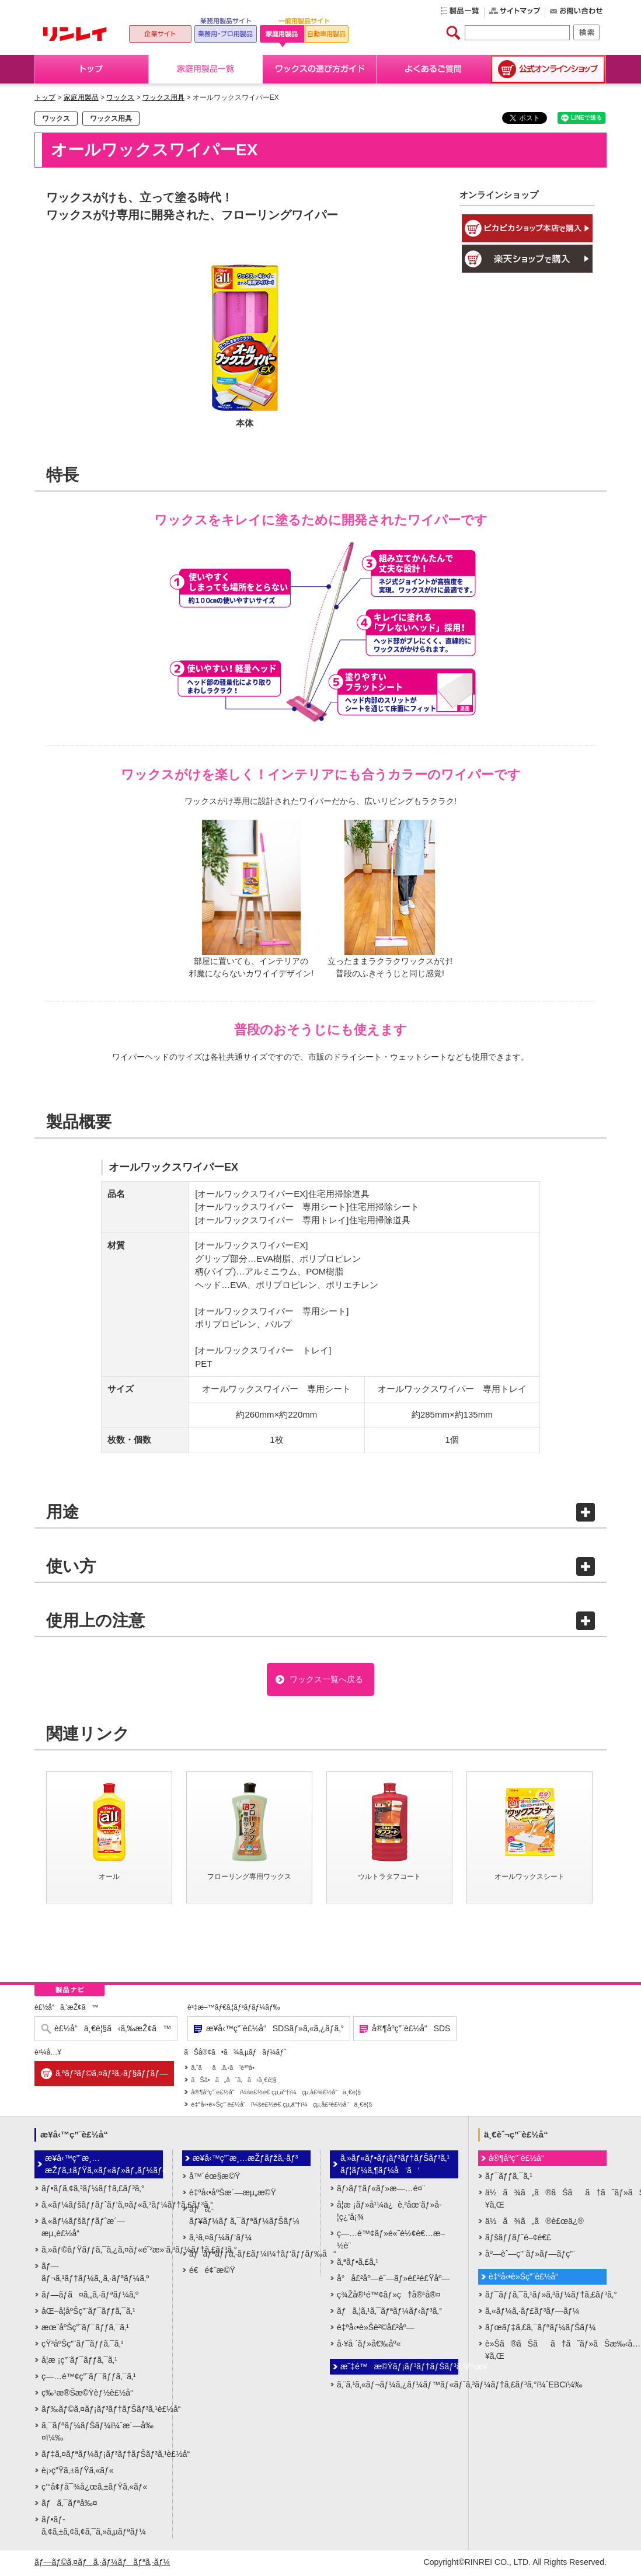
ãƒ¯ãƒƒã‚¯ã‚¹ (508, 2177)
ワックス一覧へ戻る (326, 1680)
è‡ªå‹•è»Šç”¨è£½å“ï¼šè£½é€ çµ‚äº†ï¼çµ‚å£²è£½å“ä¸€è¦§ (281, 2106)
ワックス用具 (163, 97)
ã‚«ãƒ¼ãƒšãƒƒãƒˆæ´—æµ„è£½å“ (83, 2229)
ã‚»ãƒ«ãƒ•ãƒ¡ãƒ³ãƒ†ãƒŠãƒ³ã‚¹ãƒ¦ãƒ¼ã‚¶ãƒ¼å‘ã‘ (395, 2166)
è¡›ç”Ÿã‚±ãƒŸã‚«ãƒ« (77, 2472)
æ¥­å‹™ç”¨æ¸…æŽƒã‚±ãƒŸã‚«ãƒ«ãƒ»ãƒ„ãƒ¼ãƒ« (104, 2166)
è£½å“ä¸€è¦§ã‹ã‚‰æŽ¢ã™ (112, 2030)
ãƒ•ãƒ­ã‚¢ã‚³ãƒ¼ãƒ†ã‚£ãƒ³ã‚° (92, 2190)
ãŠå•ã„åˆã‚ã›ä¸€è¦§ (233, 2082)
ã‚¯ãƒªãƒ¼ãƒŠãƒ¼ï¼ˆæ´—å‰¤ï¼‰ (97, 2433)
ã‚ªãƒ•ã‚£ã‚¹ (357, 2263)
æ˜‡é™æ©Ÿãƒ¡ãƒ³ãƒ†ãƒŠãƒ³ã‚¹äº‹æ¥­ (399, 2368)
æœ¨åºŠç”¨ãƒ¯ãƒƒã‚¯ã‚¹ (85, 2329)
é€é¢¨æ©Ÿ (212, 2271)
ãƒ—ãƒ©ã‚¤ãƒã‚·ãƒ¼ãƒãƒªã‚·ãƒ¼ (102, 2563)
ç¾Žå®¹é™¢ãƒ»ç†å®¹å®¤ (388, 2296)
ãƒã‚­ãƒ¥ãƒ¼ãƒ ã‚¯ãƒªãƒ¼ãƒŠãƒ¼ (244, 2216)
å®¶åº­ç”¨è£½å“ (520, 2159)
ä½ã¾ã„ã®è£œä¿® (534, 2222)
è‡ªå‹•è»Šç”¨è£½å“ (527, 2278)
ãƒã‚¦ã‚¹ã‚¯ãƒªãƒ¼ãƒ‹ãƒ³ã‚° (389, 2312)
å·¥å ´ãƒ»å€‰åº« (368, 2345)
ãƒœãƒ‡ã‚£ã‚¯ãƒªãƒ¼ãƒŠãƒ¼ (540, 2329)
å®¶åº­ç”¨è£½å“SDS (411, 2030)
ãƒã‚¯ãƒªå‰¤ (69, 2504)
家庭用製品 (81, 97)
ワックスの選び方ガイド (320, 69)
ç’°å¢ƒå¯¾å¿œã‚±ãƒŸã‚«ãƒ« (94, 2488)
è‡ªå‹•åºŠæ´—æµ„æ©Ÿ (232, 2194)
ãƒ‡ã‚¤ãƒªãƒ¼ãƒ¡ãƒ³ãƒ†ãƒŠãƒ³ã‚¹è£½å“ (102, 2455)
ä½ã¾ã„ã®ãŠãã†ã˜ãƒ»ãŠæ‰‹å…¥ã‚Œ (546, 2200)
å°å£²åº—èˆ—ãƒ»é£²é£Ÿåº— (393, 2280)
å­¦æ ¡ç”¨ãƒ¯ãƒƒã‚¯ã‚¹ (79, 2361)
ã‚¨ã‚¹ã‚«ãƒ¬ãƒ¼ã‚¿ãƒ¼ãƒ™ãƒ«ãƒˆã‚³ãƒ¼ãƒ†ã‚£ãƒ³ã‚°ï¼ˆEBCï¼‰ (397, 2386)
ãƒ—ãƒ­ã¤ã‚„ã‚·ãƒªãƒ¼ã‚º (89, 2296)
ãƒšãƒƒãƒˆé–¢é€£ (518, 2239)
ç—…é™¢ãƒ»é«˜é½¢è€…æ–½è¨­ (391, 2241)
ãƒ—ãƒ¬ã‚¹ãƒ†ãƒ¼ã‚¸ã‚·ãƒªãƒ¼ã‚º (95, 2274)
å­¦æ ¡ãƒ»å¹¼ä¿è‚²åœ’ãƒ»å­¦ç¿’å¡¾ (389, 2212)
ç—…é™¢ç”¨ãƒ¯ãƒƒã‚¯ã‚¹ (88, 2378)
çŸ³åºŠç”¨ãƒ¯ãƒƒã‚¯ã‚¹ (82, 2345)
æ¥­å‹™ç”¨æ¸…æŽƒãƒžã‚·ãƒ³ (245, 2159)
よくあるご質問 (433, 69)
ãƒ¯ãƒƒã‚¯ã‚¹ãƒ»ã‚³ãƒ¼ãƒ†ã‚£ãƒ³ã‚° (546, 2296)
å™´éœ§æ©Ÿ (214, 2177)
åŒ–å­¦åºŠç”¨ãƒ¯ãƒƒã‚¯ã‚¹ (88, 2312)
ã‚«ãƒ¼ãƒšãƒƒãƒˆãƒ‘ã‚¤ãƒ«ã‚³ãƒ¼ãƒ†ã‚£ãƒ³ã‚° (102, 2206)
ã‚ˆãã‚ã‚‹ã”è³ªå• (225, 2069)
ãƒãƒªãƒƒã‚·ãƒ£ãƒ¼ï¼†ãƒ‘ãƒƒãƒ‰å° (250, 2255)
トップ (91, 69)
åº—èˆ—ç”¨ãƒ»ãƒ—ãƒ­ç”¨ (530, 2255)
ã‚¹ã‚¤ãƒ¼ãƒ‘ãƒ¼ (220, 2239)
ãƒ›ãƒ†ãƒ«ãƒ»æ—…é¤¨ (381, 2190)
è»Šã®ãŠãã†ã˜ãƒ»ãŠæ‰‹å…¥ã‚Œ (546, 2351)
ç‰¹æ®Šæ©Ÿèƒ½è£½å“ (90, 2394)
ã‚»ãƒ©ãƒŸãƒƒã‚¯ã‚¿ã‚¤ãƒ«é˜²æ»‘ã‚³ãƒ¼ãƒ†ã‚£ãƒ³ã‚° (102, 2251)
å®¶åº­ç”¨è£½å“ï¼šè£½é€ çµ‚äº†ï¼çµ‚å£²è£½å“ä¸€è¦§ (276, 2094)
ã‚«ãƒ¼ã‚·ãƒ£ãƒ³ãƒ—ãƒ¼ (532, 2312)
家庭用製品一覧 (206, 69)
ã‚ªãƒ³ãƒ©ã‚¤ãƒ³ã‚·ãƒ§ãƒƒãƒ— (111, 2075)
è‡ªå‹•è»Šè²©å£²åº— (375, 2329)
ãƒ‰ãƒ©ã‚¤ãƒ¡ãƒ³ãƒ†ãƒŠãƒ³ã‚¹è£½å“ (102, 2410)
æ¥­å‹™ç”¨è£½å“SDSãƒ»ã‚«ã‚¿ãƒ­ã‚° (275, 2030)
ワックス (120, 97)
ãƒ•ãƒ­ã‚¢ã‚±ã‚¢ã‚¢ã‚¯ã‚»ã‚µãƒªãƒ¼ (93, 2527)
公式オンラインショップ (548, 69)
